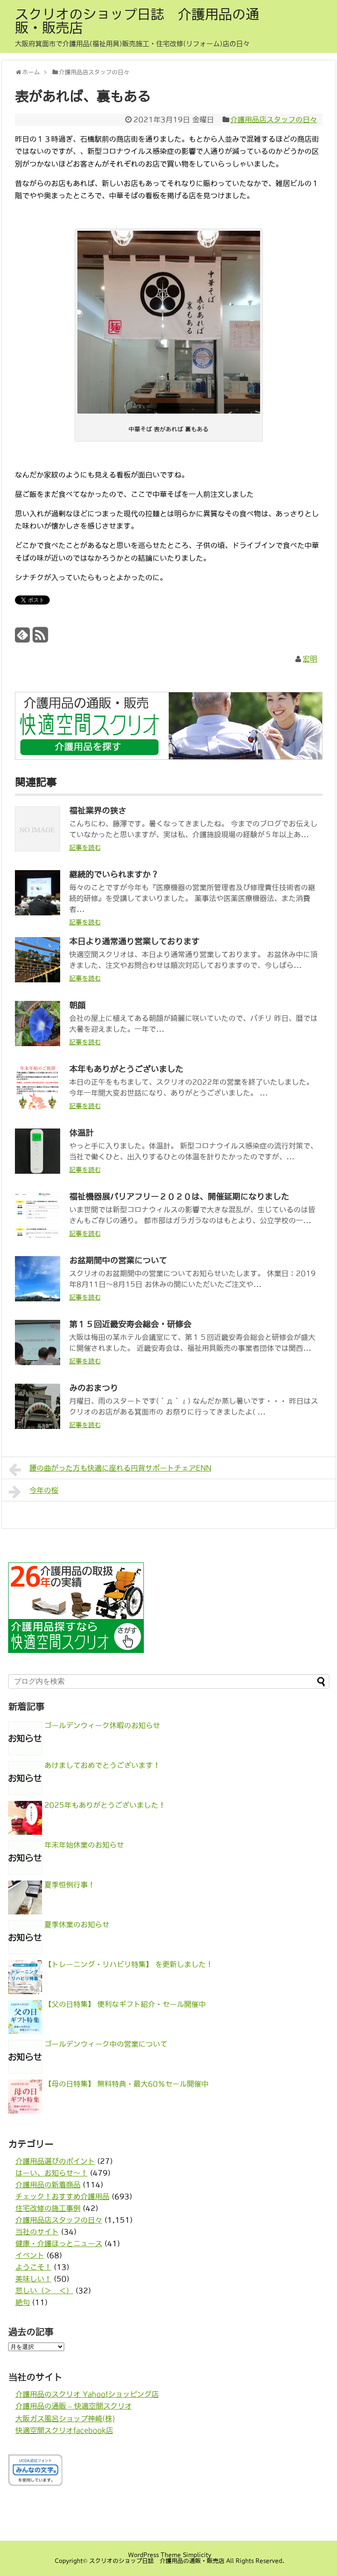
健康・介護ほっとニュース (58, 2243)
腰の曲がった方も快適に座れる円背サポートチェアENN (110, 1469)
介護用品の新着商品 (48, 2184)
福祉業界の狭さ (97, 811)
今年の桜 (34, 1492)
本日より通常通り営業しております (134, 942)
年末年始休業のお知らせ (84, 1844)
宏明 (310, 658)
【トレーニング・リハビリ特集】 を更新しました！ (128, 1964)
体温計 (81, 1133)
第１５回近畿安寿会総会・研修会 (130, 1324)
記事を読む (85, 847)
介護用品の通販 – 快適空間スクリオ (73, 2405)
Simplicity (197, 2555)
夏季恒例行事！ (69, 1884)
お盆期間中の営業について (118, 1261)
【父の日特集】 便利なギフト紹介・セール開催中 (125, 2004)
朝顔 (77, 1005)
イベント (29, 2255)
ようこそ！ (33, 2267)
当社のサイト (37, 2231)
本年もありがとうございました (126, 1069)
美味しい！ (33, 2278)
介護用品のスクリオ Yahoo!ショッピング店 (87, 2394)
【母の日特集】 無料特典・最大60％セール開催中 (126, 2083)
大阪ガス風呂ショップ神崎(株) (65, 2418)
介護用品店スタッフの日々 (273, 119)
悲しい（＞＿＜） (44, 2290)
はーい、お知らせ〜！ (51, 2172)
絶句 (22, 2302)
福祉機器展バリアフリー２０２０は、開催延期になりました (179, 1197)
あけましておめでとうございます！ (102, 1765)
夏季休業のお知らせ (76, 1924)
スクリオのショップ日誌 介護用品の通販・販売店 (137, 20)
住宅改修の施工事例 (48, 2208)
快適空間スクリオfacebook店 (64, 2430)
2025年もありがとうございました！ (105, 1805)
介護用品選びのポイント (55, 2161)
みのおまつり (93, 1388)
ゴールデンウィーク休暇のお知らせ (102, 1725)
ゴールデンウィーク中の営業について (105, 2043)
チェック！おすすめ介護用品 (62, 2196)
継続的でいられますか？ (114, 875)
